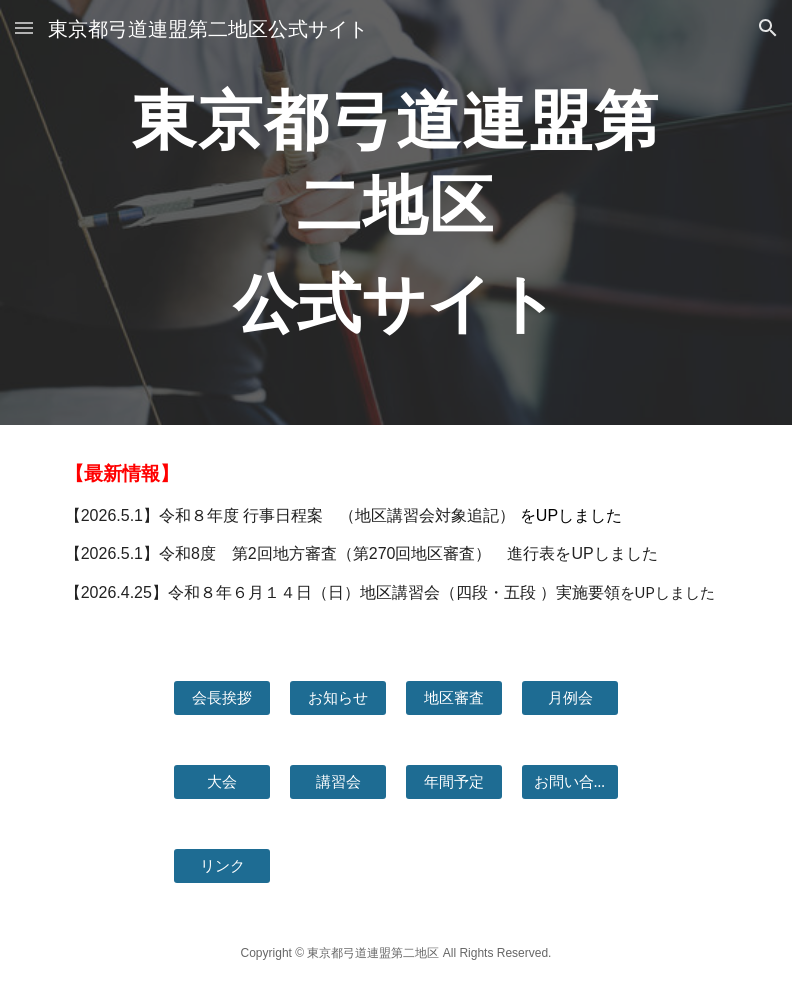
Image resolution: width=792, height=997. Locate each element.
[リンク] (222, 866)
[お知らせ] (338, 698)
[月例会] (570, 698)
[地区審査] (454, 698)
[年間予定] (454, 782)
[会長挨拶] (222, 698)
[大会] (222, 782)
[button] (24, 27)
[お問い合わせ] (570, 782)
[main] (396, 212)
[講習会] (338, 782)
